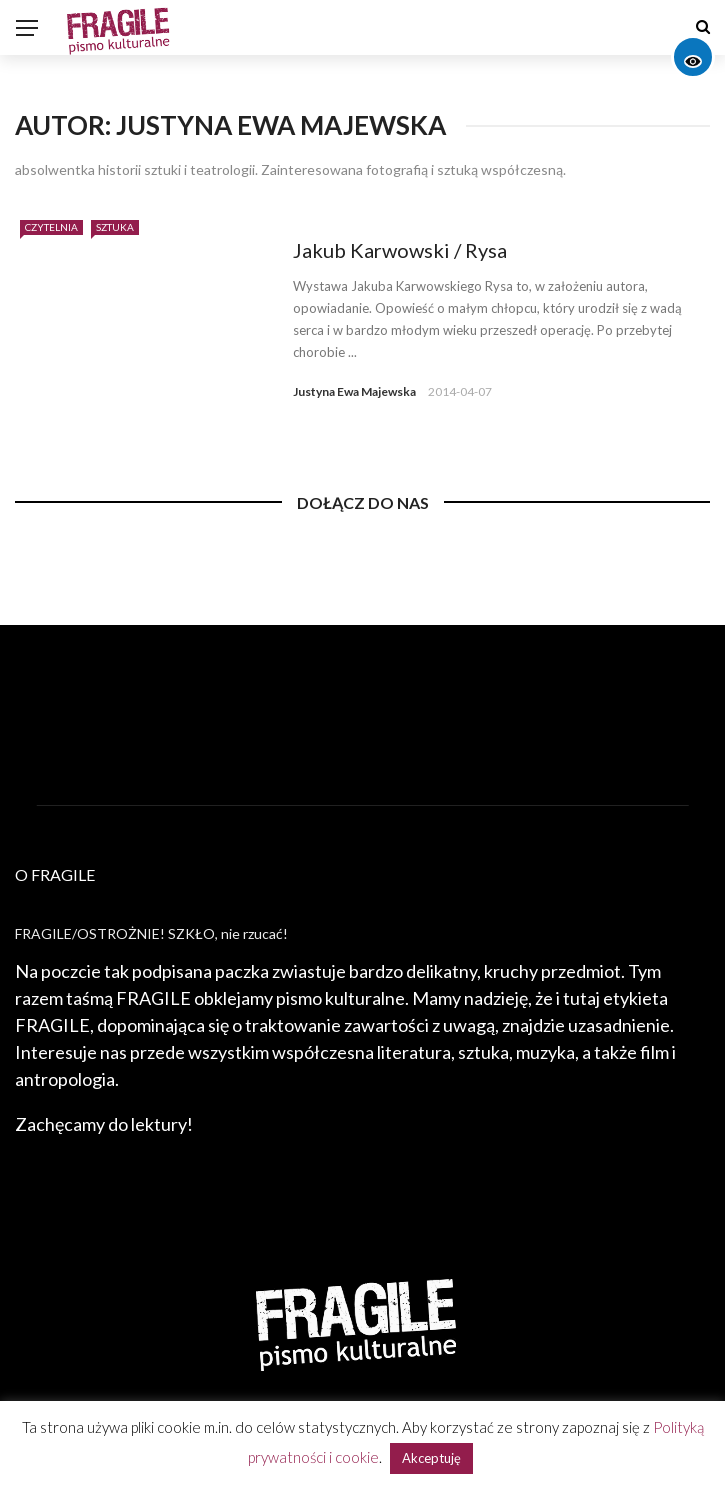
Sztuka (115, 227)
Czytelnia (51, 227)
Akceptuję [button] (431, 1458)
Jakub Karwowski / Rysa (400, 250)
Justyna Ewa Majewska (354, 391)
